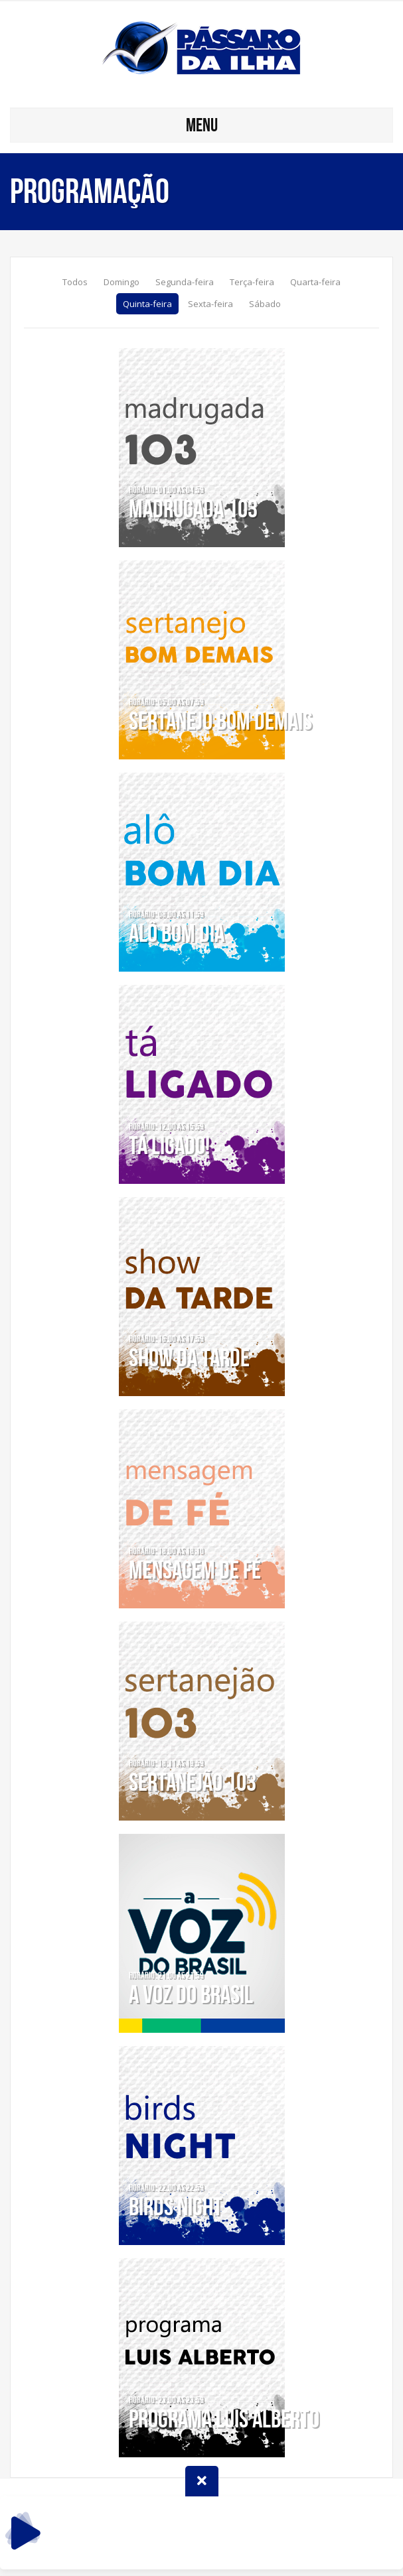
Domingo (121, 282)
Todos (75, 282)
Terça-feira (252, 282)
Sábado (265, 304)
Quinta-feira (147, 304)
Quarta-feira (315, 282)
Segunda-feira (184, 282)
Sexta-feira (210, 304)
